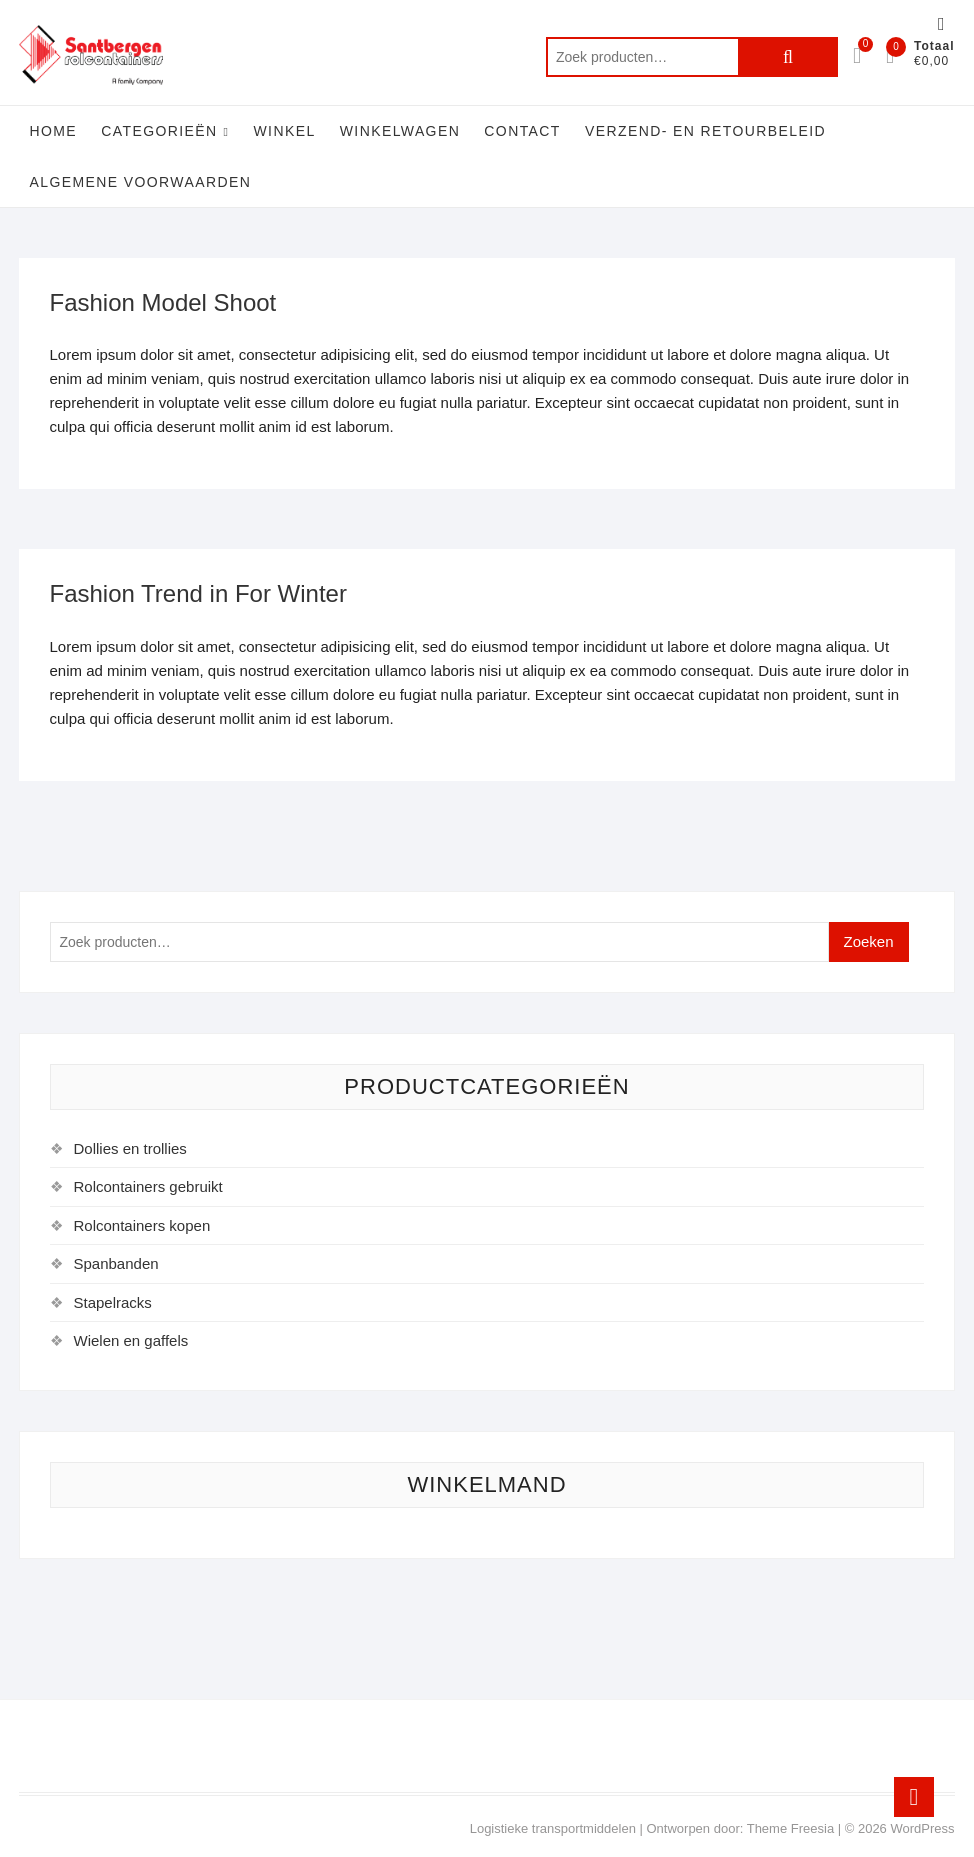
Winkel (285, 131)
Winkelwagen (400, 131)
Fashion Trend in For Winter (197, 593)
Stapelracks (112, 1302)
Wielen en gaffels (130, 1340)
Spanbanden (115, 1263)
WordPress (922, 1828)
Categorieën (159, 131)
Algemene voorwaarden (140, 182)
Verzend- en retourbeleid (705, 131)
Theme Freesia (790, 1828)
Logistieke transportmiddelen (553, 1828)
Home (53, 131)
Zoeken (788, 57)
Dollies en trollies (129, 1148)
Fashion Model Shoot (162, 302)
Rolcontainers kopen (141, 1225)
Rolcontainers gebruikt (147, 1186)
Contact (522, 131)
